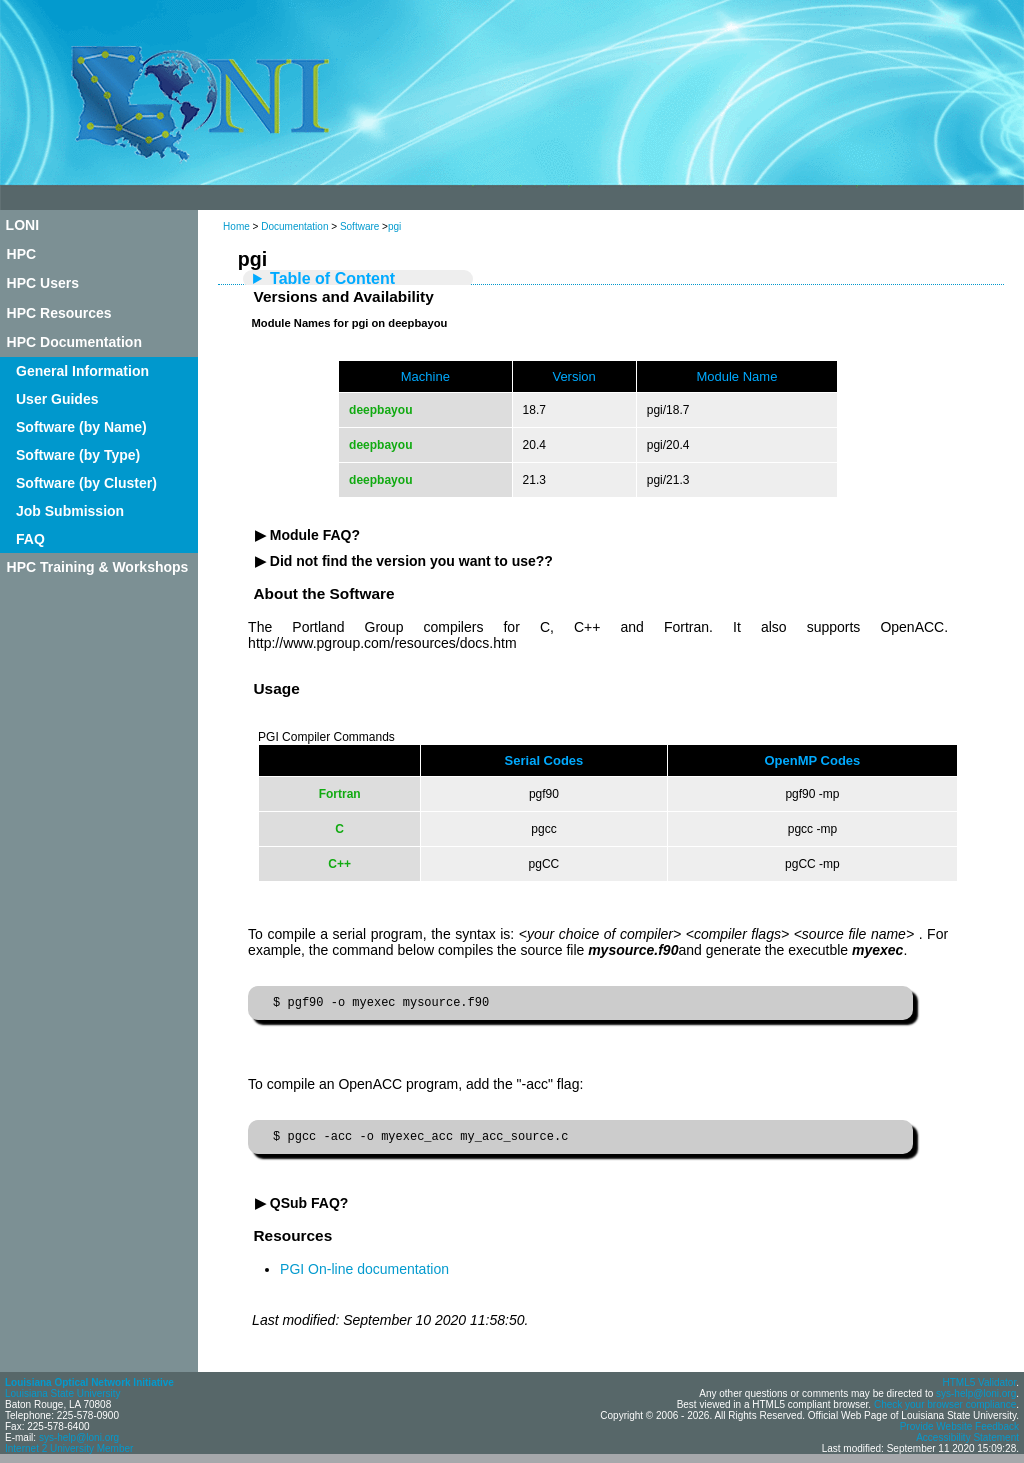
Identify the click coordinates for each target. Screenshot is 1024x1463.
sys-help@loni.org (79, 1443)
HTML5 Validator (979, 1388)
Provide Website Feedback (959, 1432)
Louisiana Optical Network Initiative (89, 1388)
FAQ (30, 539)
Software (359, 226)
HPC (22, 254)
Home (236, 226)
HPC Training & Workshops (98, 567)
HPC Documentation (74, 342)
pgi (394, 226)
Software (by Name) (81, 427)
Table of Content (332, 278)
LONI (22, 225)
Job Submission (70, 511)
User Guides (57, 399)
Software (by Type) (78, 455)
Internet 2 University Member (69, 1454)
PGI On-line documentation (364, 1275)
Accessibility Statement (967, 1443)
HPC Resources (59, 313)
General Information (82, 371)
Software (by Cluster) (86, 483)
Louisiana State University (63, 1399)
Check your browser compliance (945, 1410)
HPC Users (43, 283)
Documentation (294, 226)
